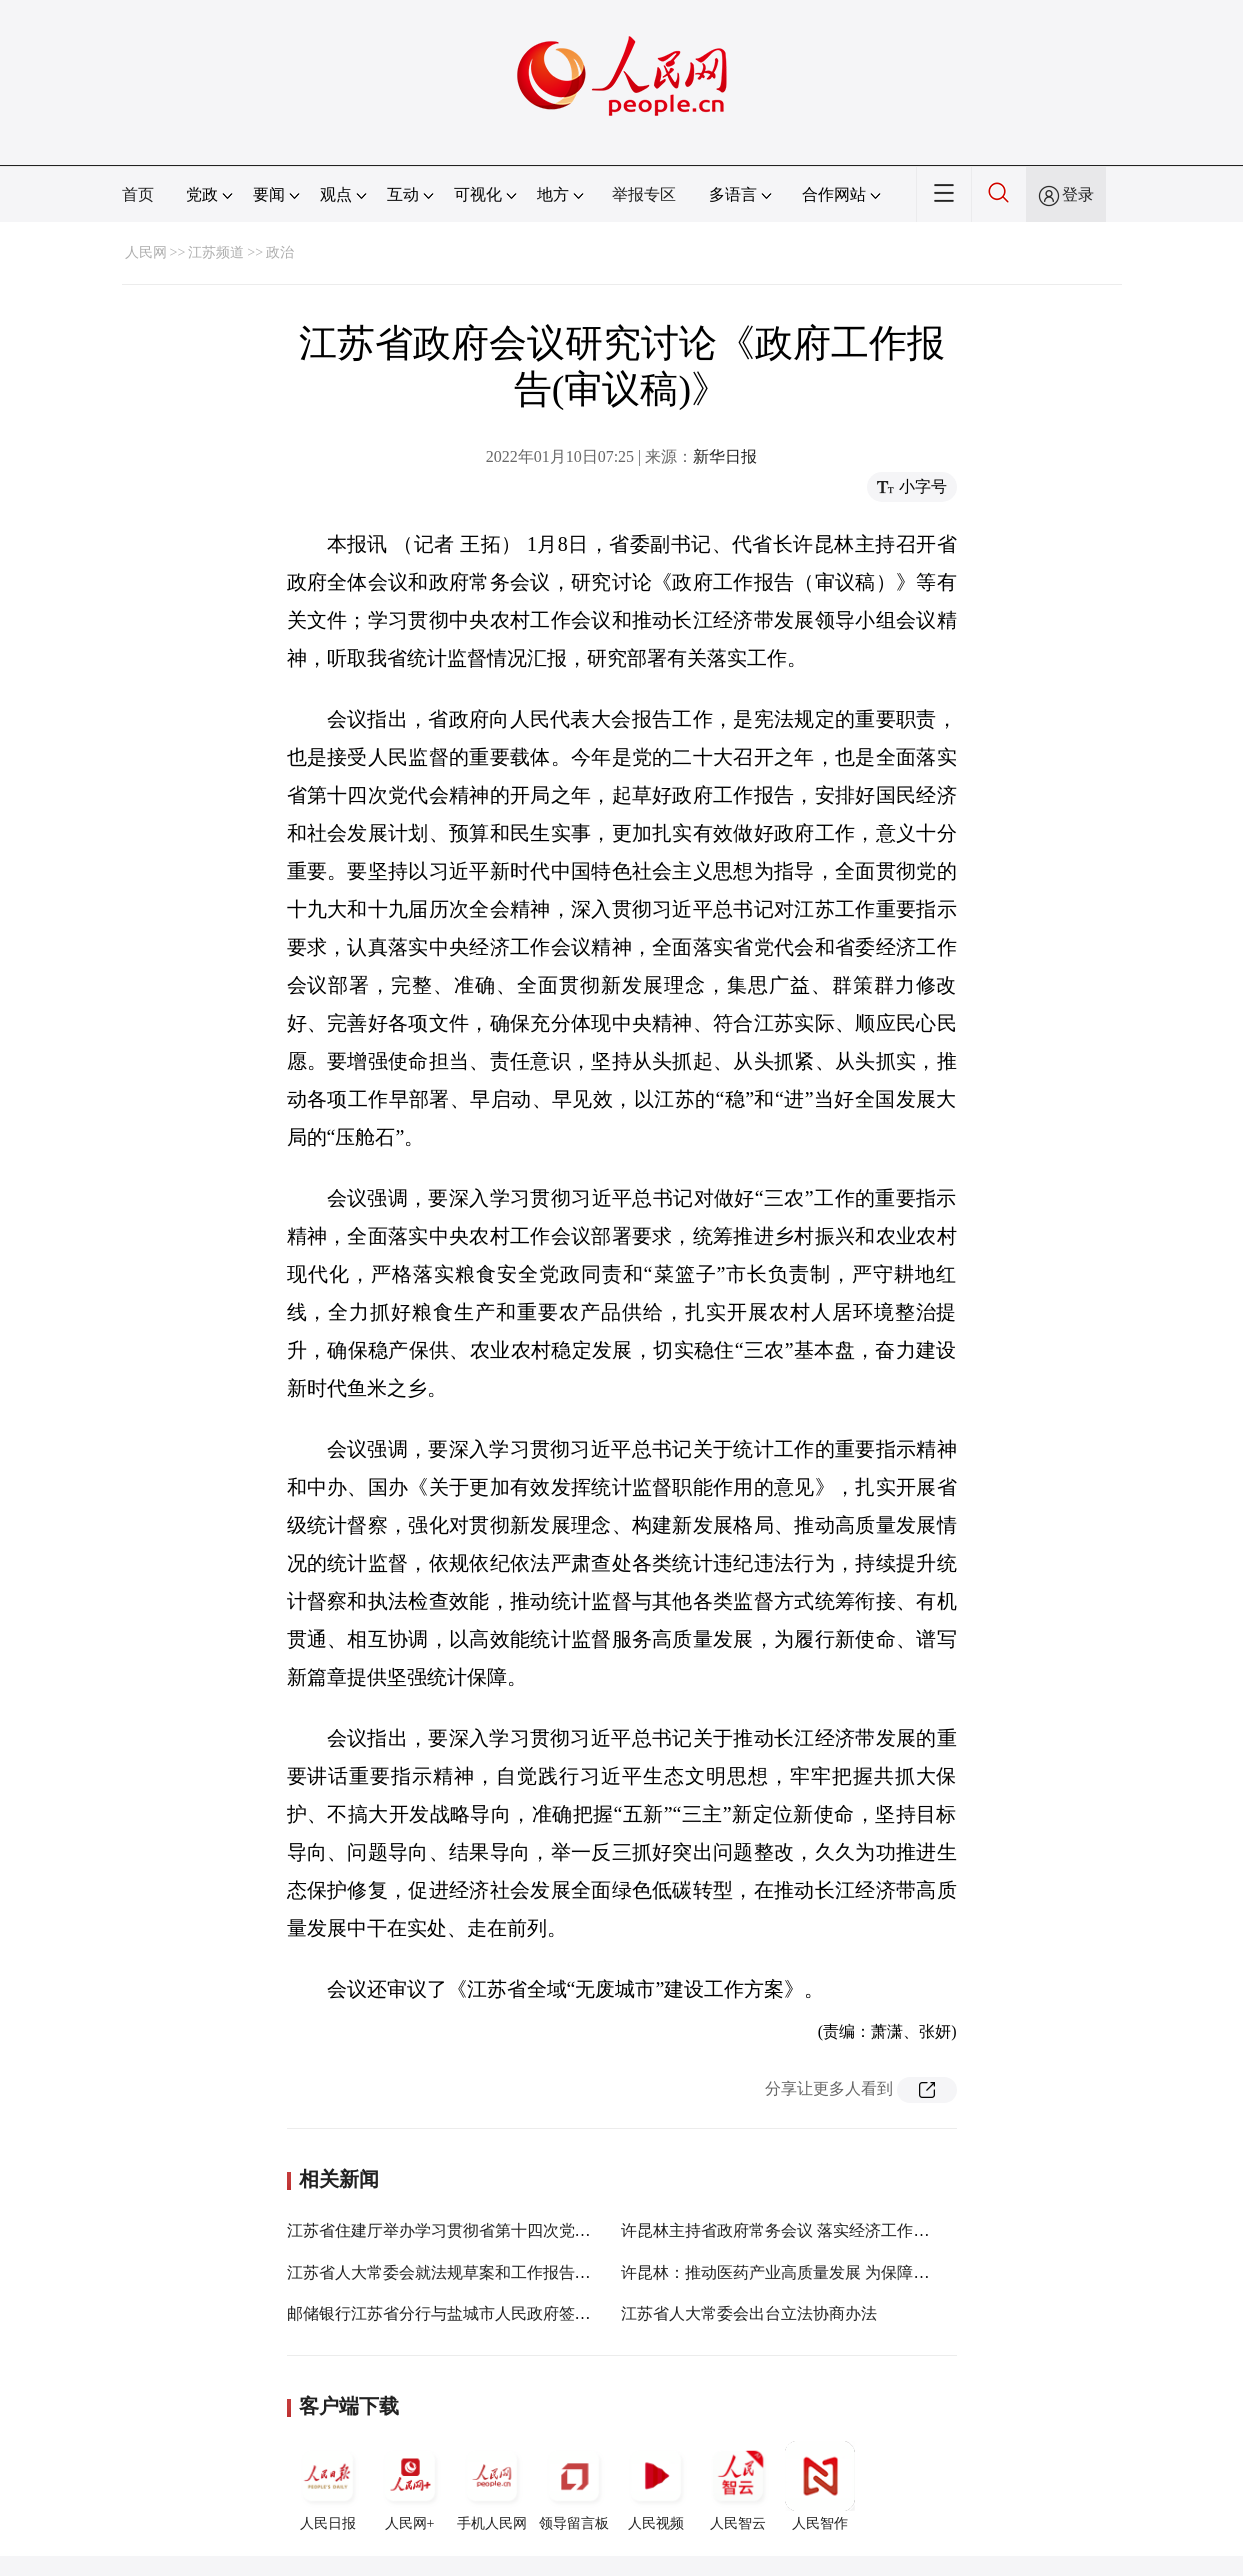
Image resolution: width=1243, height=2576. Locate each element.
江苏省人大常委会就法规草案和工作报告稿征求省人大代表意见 (511, 2272)
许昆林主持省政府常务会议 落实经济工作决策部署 (799, 2230)
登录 (1078, 194)
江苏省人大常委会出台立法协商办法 (749, 2313)
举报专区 (644, 194)
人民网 (146, 252)
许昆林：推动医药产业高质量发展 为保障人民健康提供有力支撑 (847, 2272)
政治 (280, 252)
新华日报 (725, 456)
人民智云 (738, 2486)
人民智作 (820, 2486)
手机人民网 (492, 2486)
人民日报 (328, 2486)
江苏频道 (216, 252)
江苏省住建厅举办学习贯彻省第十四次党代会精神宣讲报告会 (503, 2230)
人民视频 (656, 2486)
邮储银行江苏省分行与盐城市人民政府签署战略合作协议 (487, 2313)
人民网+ (410, 2486)
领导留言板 (574, 2486)
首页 (138, 194)
